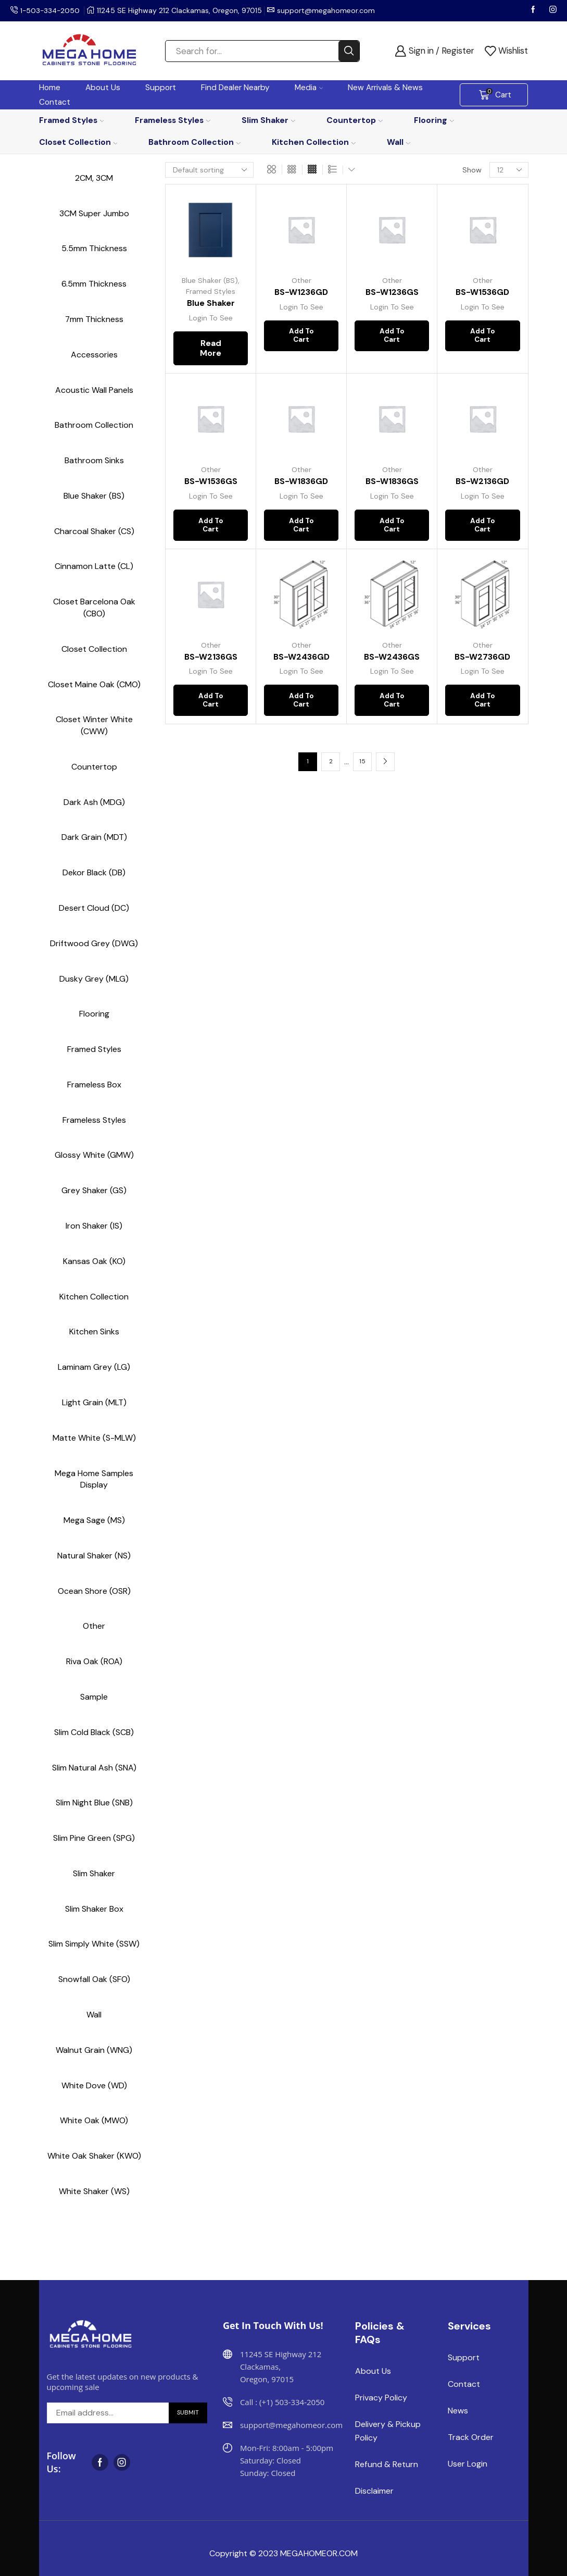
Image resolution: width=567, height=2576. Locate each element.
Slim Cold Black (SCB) (94, 1732)
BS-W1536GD (482, 292)
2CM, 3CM (94, 177)
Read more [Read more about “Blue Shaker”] (210, 348)
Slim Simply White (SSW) (94, 1943)
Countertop (354, 120)
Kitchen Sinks (94, 1331)
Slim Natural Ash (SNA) (94, 1767)
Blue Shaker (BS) (210, 280)
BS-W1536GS (210, 481)
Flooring (434, 120)
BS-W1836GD (301, 481)
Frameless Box (94, 1084)
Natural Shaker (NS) (94, 1555)
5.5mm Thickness (94, 248)
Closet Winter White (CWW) (94, 725)
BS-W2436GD (301, 660)
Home (49, 87)
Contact (54, 102)
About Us (102, 87)
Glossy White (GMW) (94, 1154)
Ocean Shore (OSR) (94, 1591)
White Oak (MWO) (94, 2120)
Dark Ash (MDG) (94, 802)
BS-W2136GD (482, 481)
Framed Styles (71, 120)
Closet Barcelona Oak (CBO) (94, 607)
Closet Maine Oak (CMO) (94, 684)
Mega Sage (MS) (94, 1520)
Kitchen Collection (314, 142)
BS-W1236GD (301, 292)
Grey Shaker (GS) (94, 1190)
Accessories (94, 354)
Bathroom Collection (194, 142)
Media (309, 87)
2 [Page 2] (331, 768)
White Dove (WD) (94, 2085)
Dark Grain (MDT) (94, 837)
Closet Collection (78, 142)
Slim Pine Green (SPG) (94, 1837)
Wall (398, 142)
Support (160, 87)
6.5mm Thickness (94, 283)
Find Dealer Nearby (235, 87)
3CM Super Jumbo (94, 213)
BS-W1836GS (392, 481)
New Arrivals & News (385, 87)
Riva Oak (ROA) (94, 1661)
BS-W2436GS (392, 660)
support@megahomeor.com (328, 10)
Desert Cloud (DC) (94, 907)
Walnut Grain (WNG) (94, 2050)
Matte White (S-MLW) (94, 1437)
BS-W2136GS (210, 660)
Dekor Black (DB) (93, 872)
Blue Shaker (211, 303)
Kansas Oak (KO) (94, 1261)
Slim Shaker (268, 120)
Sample (94, 1696)
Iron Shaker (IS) (94, 1225)
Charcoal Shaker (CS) (94, 531)
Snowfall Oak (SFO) (94, 1979)
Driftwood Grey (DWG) (94, 943)
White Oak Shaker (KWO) (94, 2155)
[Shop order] (209, 170)
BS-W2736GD (482, 660)
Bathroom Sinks (94, 460)
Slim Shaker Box (94, 1908)
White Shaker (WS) (94, 2191)
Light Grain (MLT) (94, 1402)
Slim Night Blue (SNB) (94, 1802)
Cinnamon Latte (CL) (94, 566)
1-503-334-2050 (51, 10)
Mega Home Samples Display (94, 1479)
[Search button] (348, 51)
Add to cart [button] (301, 337)
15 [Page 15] (362, 768)
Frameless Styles (172, 120)
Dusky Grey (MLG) (94, 978)
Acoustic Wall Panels (94, 390)
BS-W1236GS (392, 292)
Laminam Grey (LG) (94, 1366)
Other (301, 280)
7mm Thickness (94, 319)
